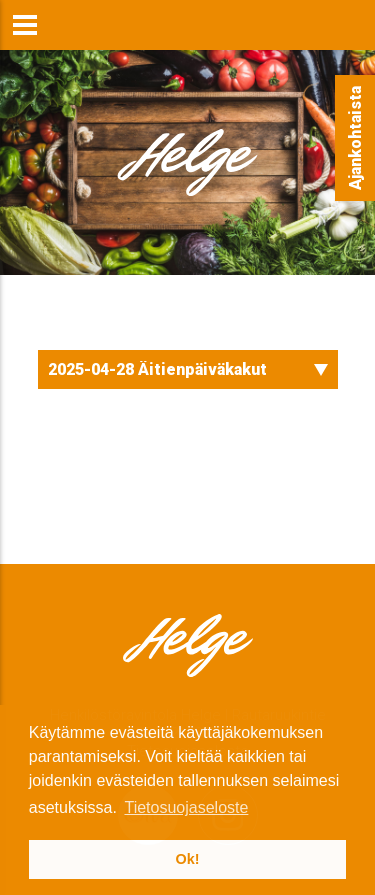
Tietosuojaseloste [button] (186, 807)
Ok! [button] (188, 859)
